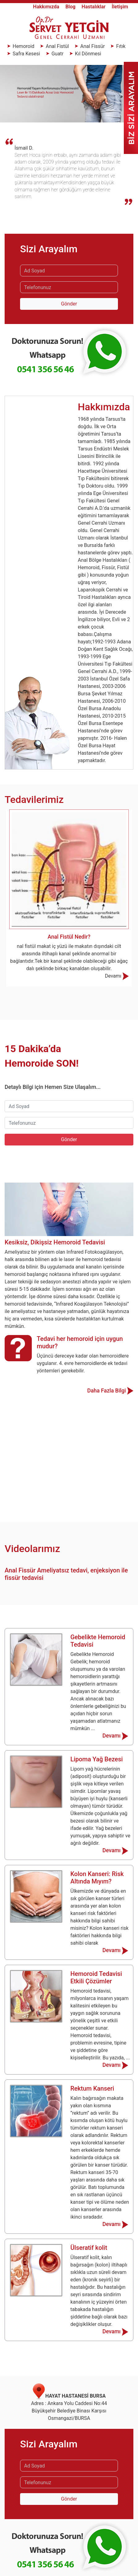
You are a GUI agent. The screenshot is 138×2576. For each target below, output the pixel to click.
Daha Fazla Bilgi (110, 1391)
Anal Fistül (57, 46)
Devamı (117, 976)
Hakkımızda (47, 7)
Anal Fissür (92, 46)
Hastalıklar (94, 7)
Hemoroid (23, 46)
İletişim (120, 7)
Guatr (57, 54)
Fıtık (120, 46)
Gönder (69, 304)
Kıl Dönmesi (87, 54)
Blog (71, 7)
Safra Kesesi (26, 54)
